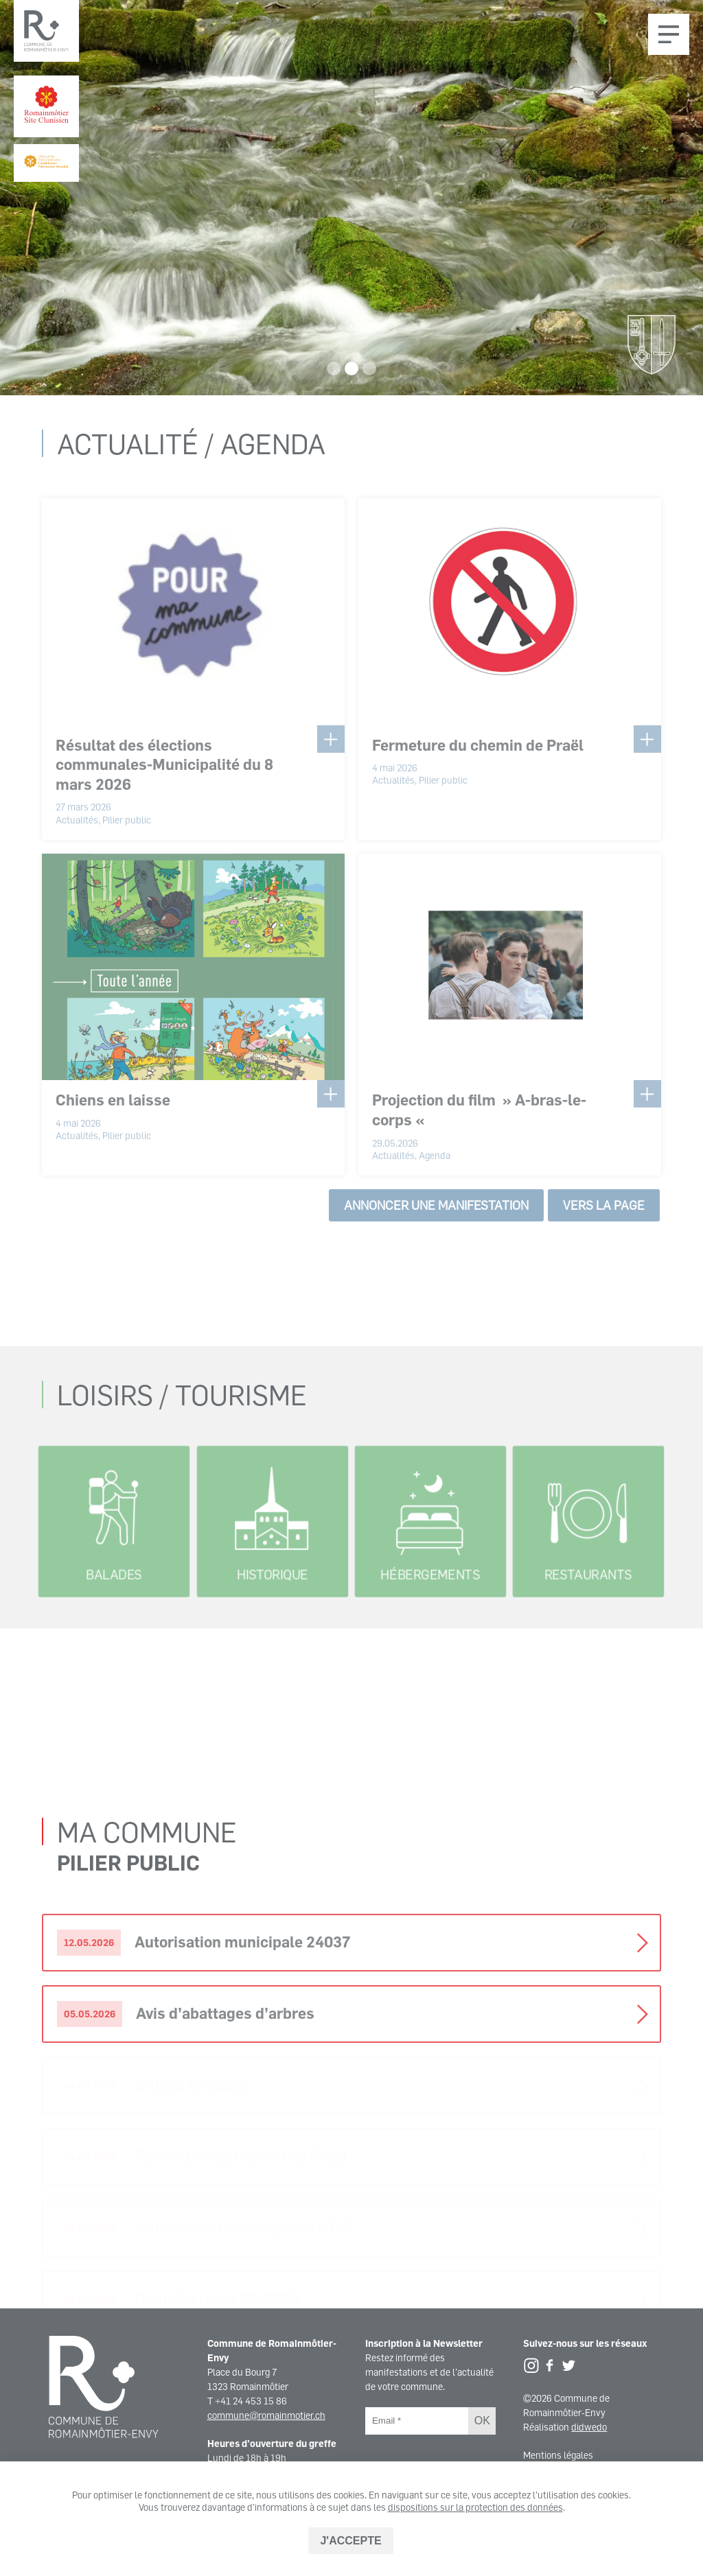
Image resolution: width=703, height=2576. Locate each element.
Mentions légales (558, 2455)
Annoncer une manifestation (436, 1216)
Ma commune (147, 2042)
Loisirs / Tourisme (182, 1472)
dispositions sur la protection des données (475, 2507)
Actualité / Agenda (191, 455)
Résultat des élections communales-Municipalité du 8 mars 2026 (164, 775)
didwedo (589, 2427)
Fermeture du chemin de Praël (478, 756)
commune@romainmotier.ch (266, 2415)
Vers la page (604, 1216)
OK (482, 2420)
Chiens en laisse (113, 1111)
